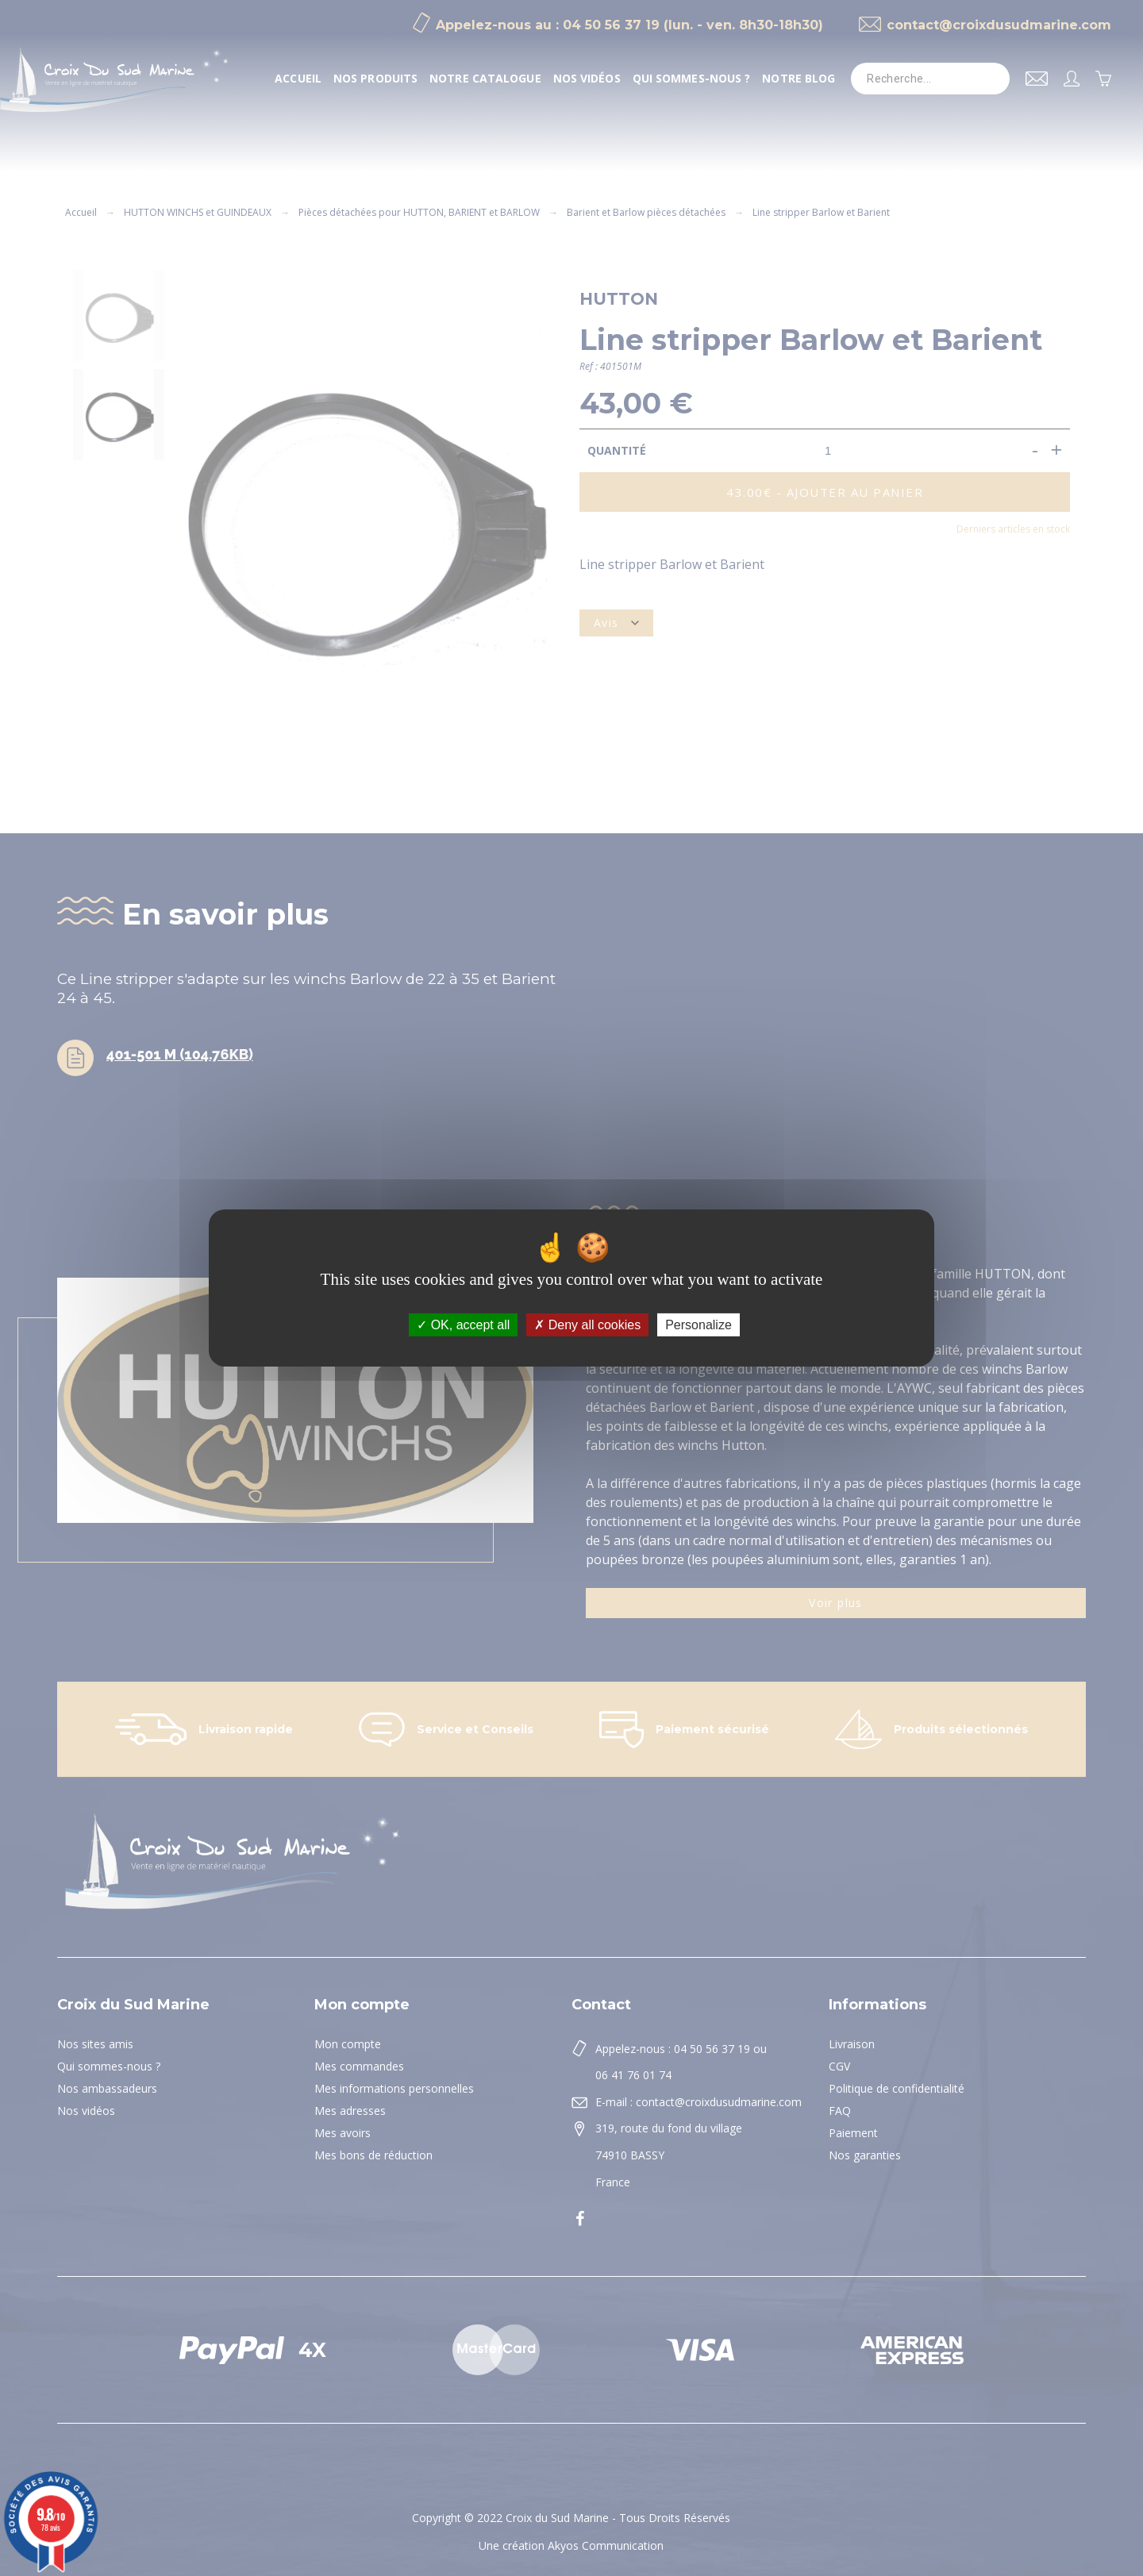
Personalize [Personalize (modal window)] (698, 1325)
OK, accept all (463, 1325)
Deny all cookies (587, 1325)
